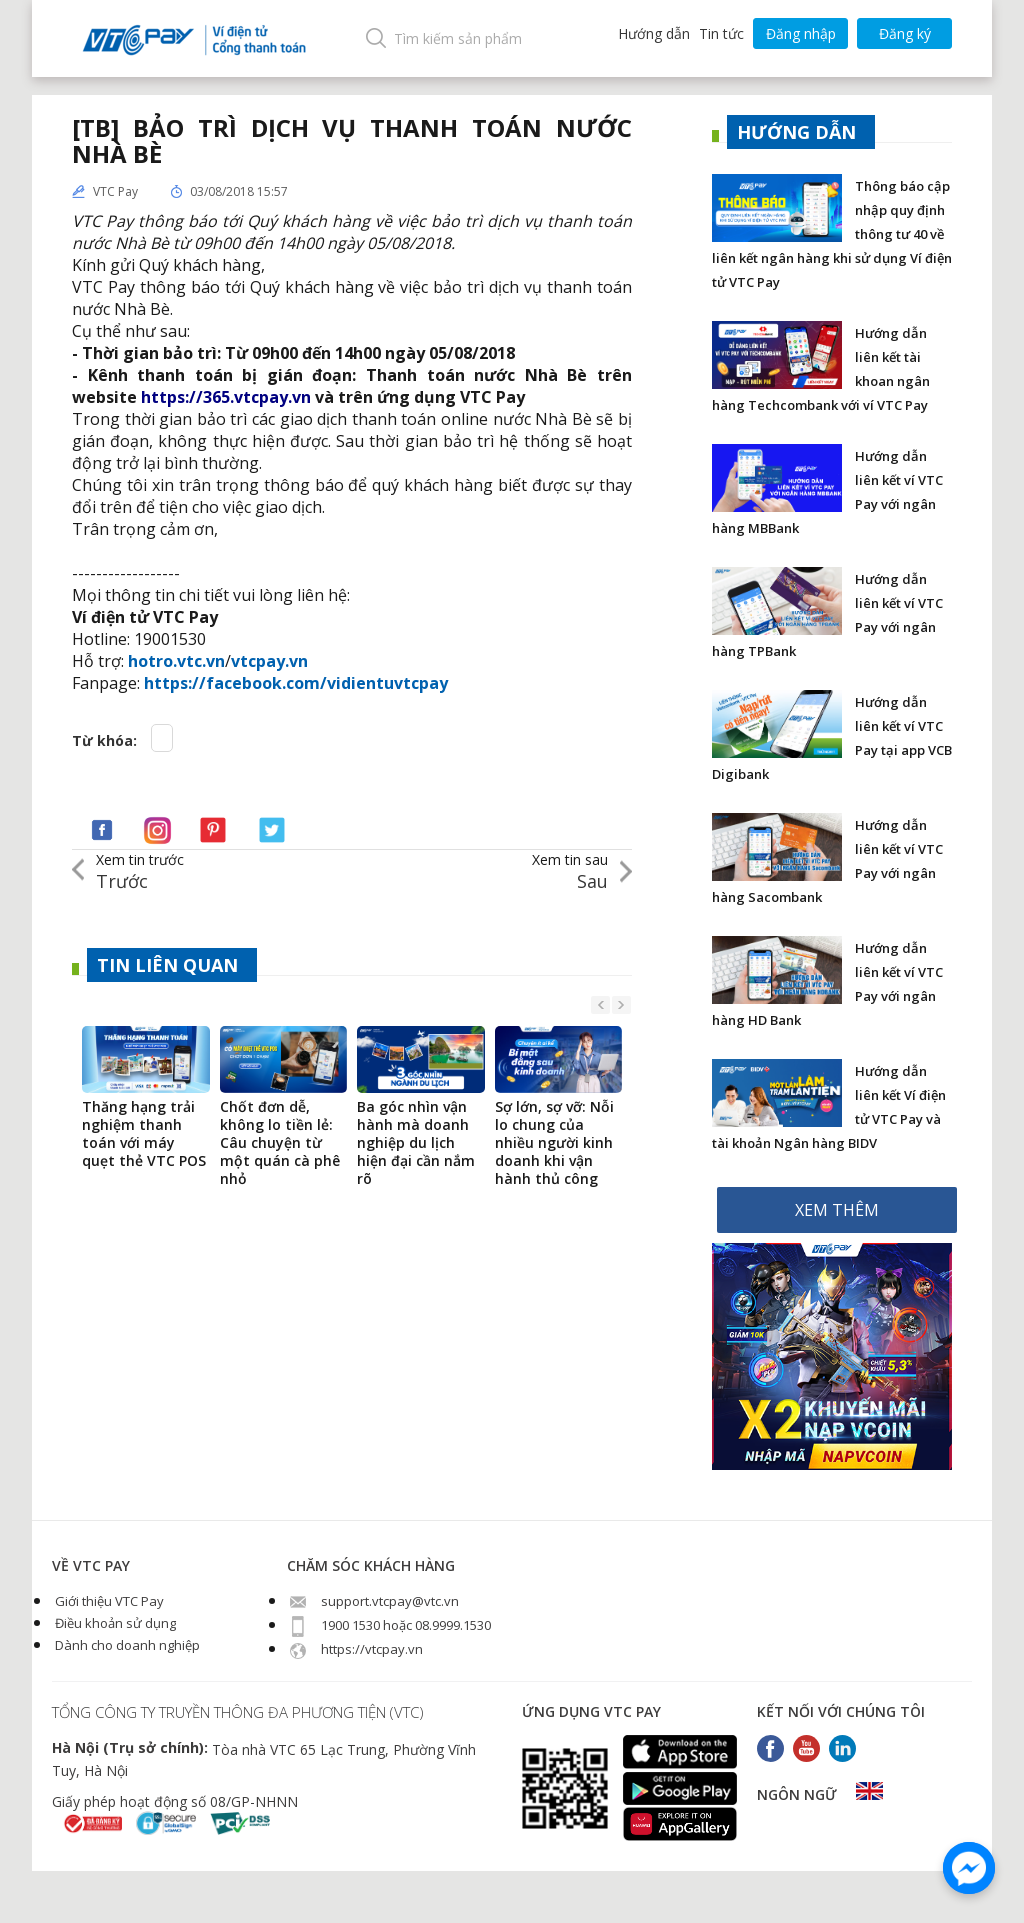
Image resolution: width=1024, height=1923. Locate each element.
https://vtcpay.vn (355, 1649)
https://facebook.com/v (240, 683)
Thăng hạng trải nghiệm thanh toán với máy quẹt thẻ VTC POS (144, 1134)
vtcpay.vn (269, 661)
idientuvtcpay (392, 683)
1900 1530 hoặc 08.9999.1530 (389, 1625)
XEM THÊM (837, 1210)
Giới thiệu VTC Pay (108, 1601)
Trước (140, 871)
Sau (570, 871)
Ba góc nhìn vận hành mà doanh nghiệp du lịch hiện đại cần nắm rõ (416, 1143)
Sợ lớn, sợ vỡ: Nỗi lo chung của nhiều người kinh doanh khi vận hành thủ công (554, 1143)
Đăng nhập (801, 33)
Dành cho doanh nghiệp (126, 1645)
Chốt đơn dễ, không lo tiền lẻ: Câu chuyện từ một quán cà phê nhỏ (280, 1143)
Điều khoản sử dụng (114, 1623)
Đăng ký (905, 33)
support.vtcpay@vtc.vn (373, 1601)
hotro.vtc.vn (176, 661)
